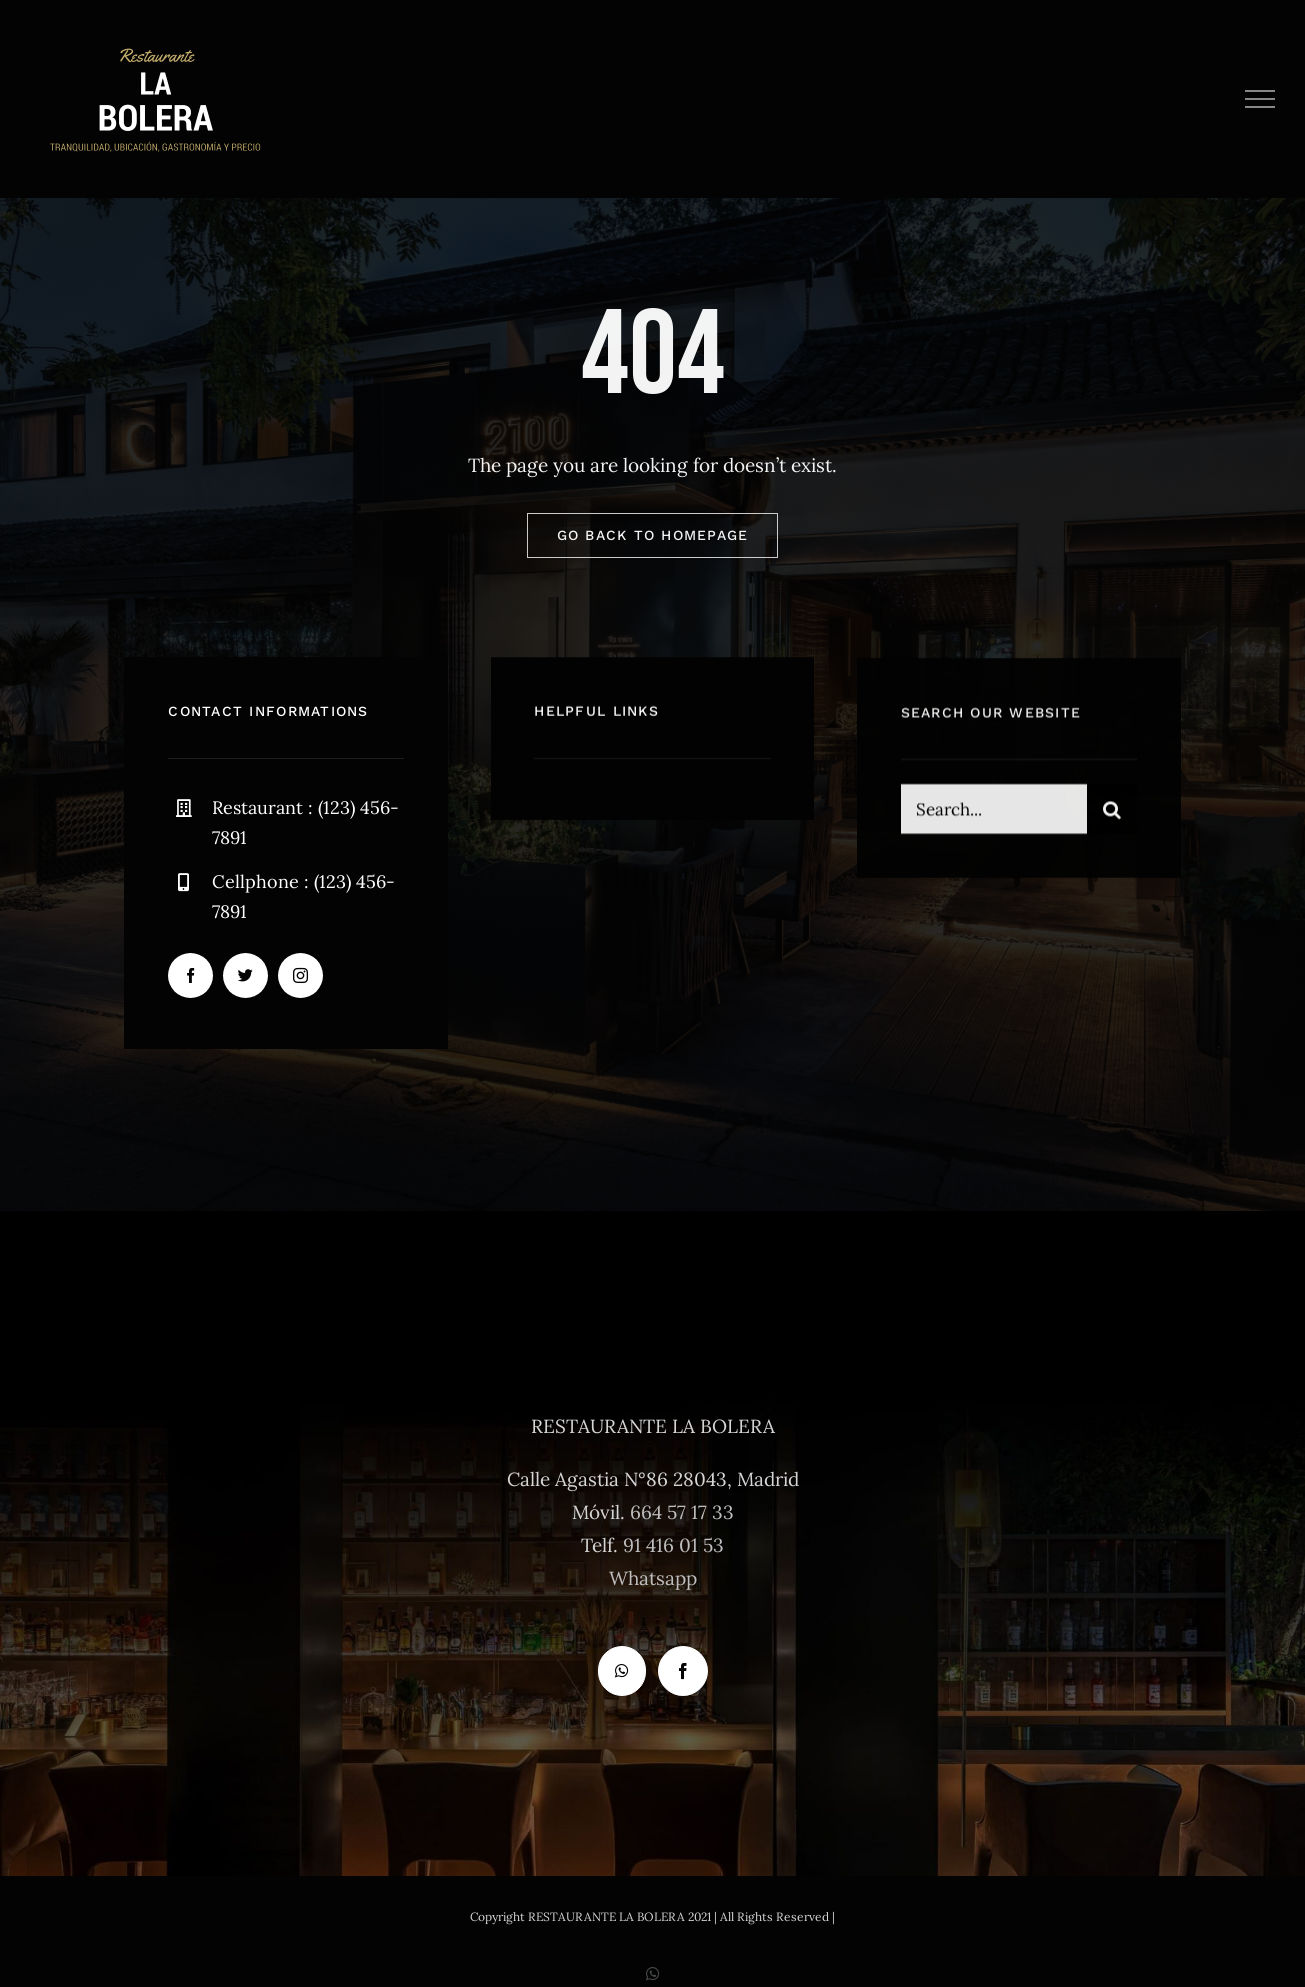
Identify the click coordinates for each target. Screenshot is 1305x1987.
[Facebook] (683, 1671)
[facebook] (190, 975)
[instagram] (300, 975)
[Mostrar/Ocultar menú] (1260, 99)
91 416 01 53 (673, 1545)
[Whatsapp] (622, 1671)
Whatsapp (653, 1578)
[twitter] (245, 975)
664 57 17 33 (682, 1512)
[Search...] (994, 812)
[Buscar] (1112, 812)
